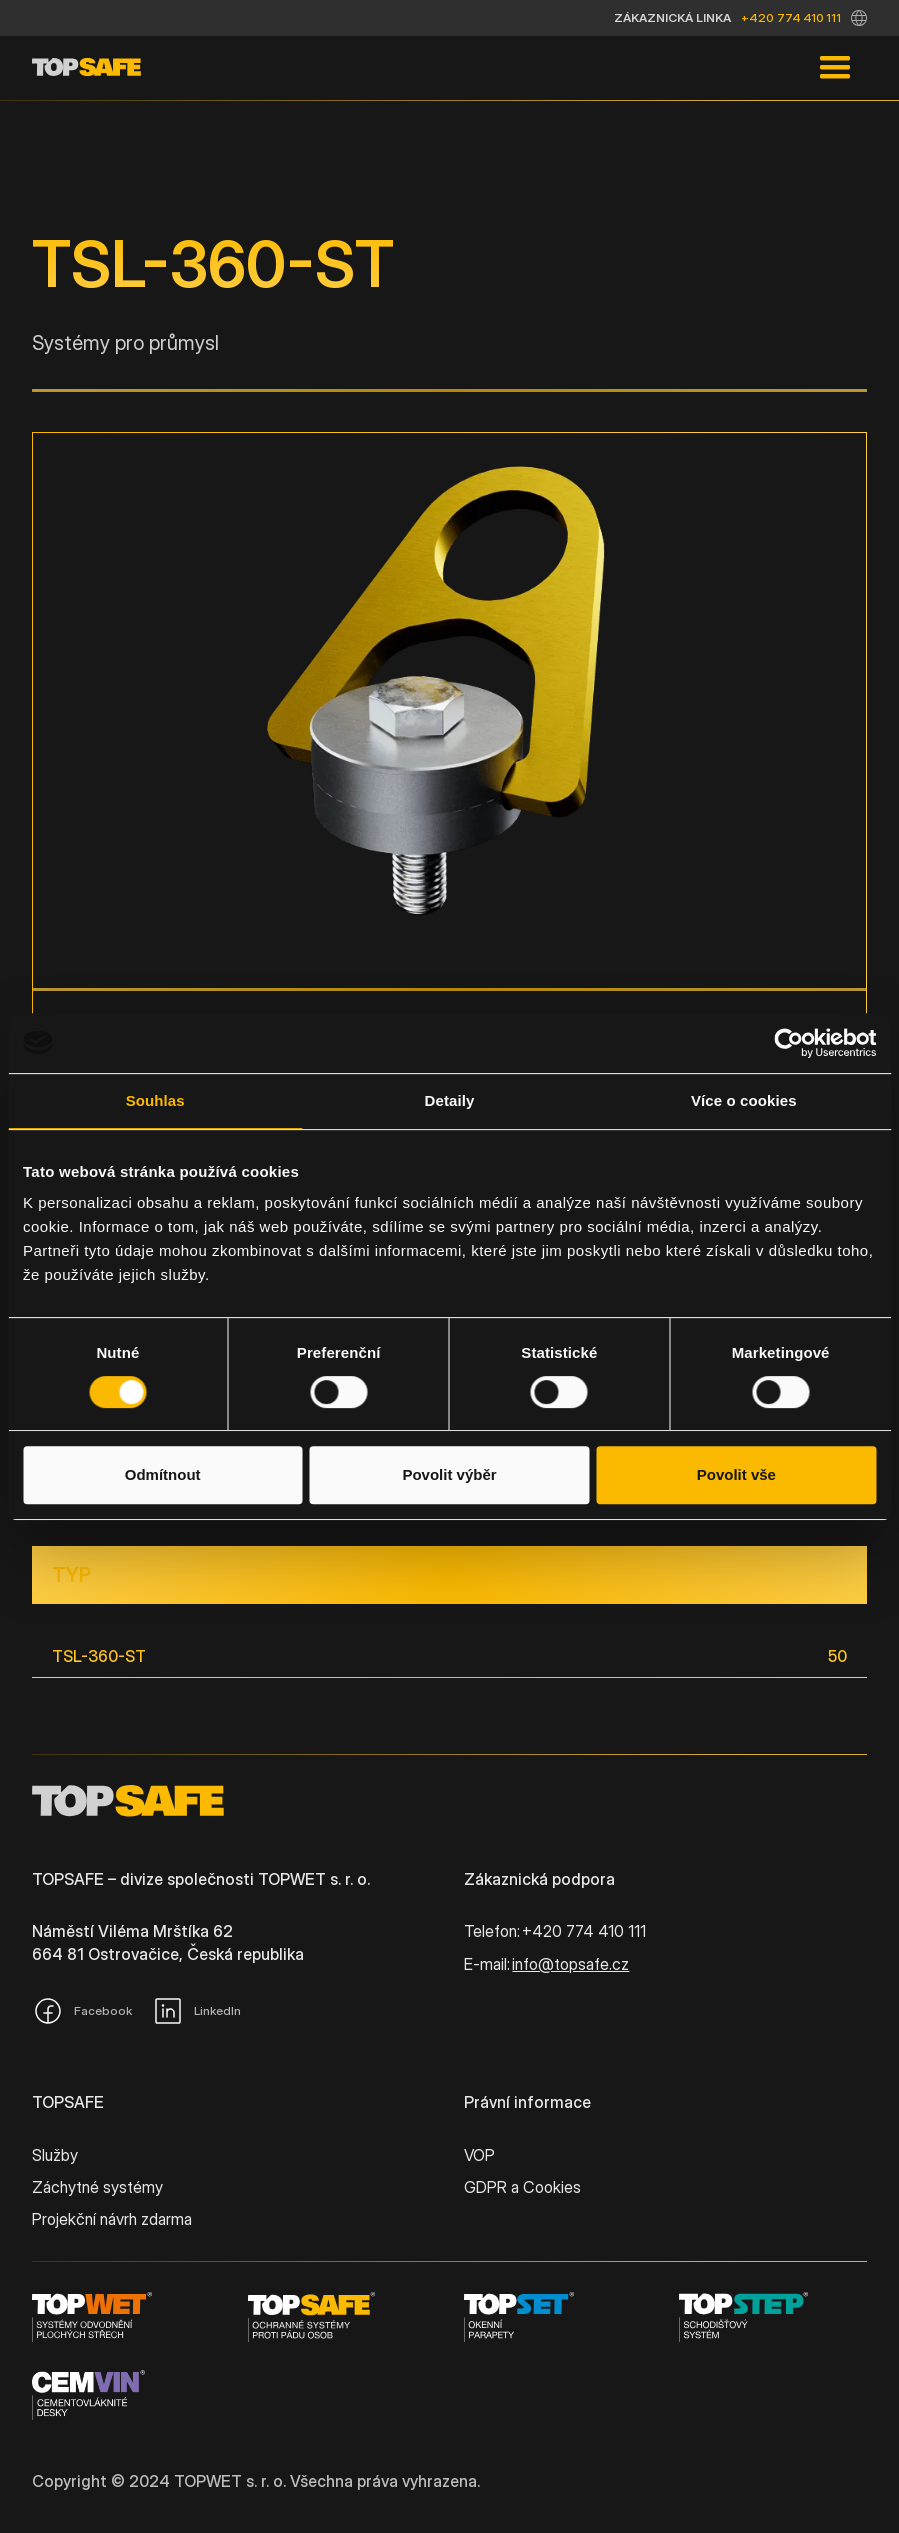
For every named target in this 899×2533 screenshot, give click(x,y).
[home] (86, 67)
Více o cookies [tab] (744, 1100)
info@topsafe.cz (570, 1964)
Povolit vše (736, 1474)
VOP (479, 2155)
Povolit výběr (449, 1474)
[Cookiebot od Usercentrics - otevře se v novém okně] (788, 1043)
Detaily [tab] (450, 1100)
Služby (55, 2155)
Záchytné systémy (97, 2187)
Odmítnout (163, 1474)
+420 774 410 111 (791, 17)
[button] (859, 18)
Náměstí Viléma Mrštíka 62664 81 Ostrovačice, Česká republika (168, 1942)
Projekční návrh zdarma (112, 2219)
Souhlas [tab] (155, 1100)
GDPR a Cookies (522, 2187)
